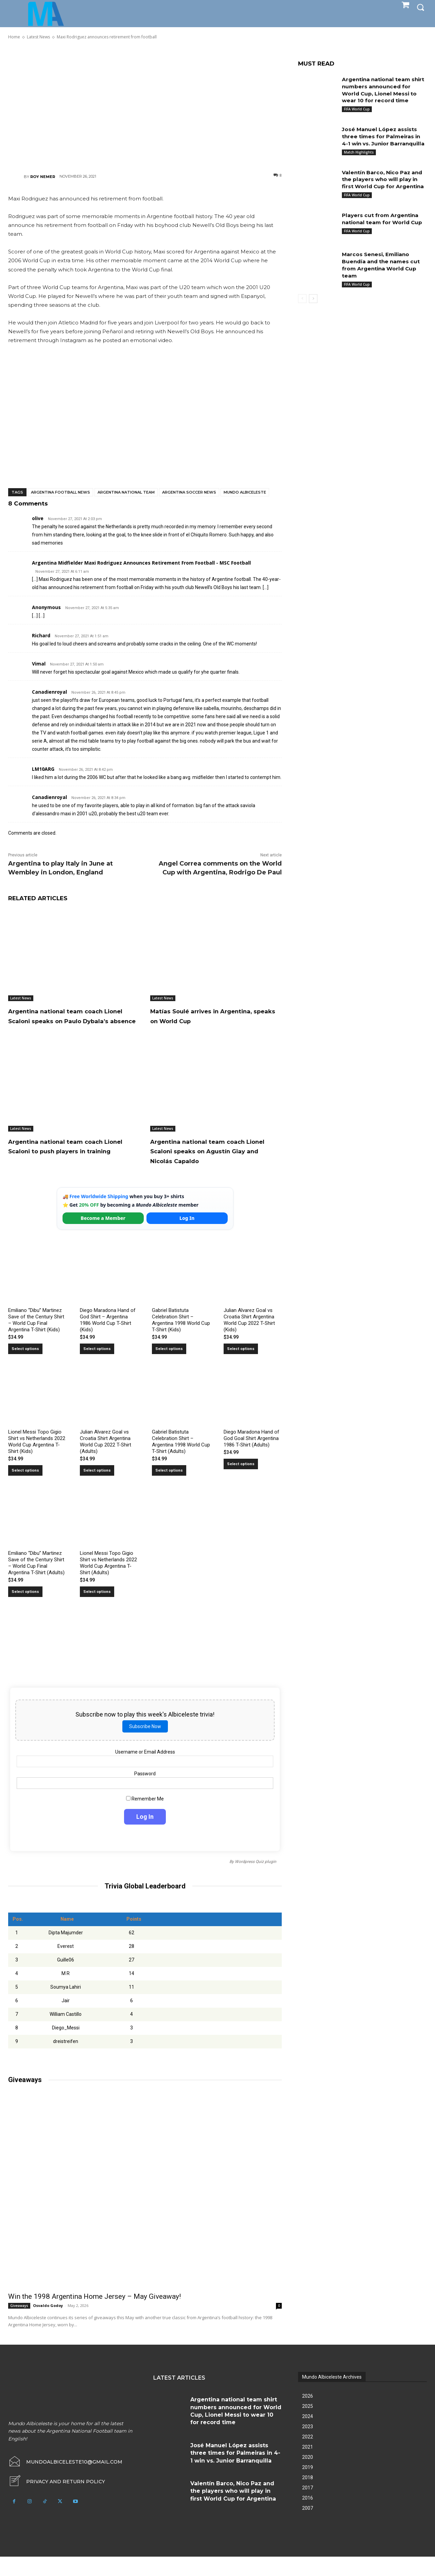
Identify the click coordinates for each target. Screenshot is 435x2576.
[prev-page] (302, 312)
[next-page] (313, 312)
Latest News (20, 998)
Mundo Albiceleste (245, 492)
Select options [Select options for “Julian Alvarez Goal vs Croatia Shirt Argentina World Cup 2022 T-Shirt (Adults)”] (97, 1489)
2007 (307, 2527)
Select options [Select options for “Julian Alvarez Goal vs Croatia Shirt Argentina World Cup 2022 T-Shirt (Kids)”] (241, 1368)
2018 (307, 2497)
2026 (307, 2415)
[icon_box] (56, 2501)
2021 (307, 2466)
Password (145, 1793)
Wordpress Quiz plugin (255, 1881)
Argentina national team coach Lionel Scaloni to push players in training (73, 1160)
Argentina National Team (126, 492)
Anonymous (46, 607)
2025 (307, 2425)
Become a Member (103, 1237)
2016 (307, 2517)
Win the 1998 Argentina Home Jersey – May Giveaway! (94, 2316)
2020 (307, 2476)
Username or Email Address (145, 1771)
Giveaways (19, 2325)
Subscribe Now (145, 1745)
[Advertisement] (145, 106)
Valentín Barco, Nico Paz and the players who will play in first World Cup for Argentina (384, 189)
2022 (307, 2456)
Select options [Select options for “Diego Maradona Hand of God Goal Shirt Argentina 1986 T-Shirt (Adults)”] (241, 1483)
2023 (307, 2446)
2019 (307, 2486)
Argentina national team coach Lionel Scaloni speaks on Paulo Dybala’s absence (71, 1020)
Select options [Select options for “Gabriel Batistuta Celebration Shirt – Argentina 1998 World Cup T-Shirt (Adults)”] (169, 1489)
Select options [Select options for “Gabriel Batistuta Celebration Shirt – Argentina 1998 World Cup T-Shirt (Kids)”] (169, 1368)
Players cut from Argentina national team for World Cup (384, 233)
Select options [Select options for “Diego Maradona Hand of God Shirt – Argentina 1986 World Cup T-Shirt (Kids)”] (97, 1368)
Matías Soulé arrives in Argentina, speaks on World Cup (215, 1015)
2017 (307, 2507)
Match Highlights (359, 159)
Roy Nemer (42, 176)
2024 (307, 2435)
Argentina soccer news (189, 492)
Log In (186, 1237)
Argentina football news (60, 492)
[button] (420, 7)
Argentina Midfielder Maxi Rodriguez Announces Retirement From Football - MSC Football (141, 562)
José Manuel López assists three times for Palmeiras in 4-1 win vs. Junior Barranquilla (235, 2472)
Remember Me (145, 1818)
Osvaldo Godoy (48, 2324)
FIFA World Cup (357, 109)
